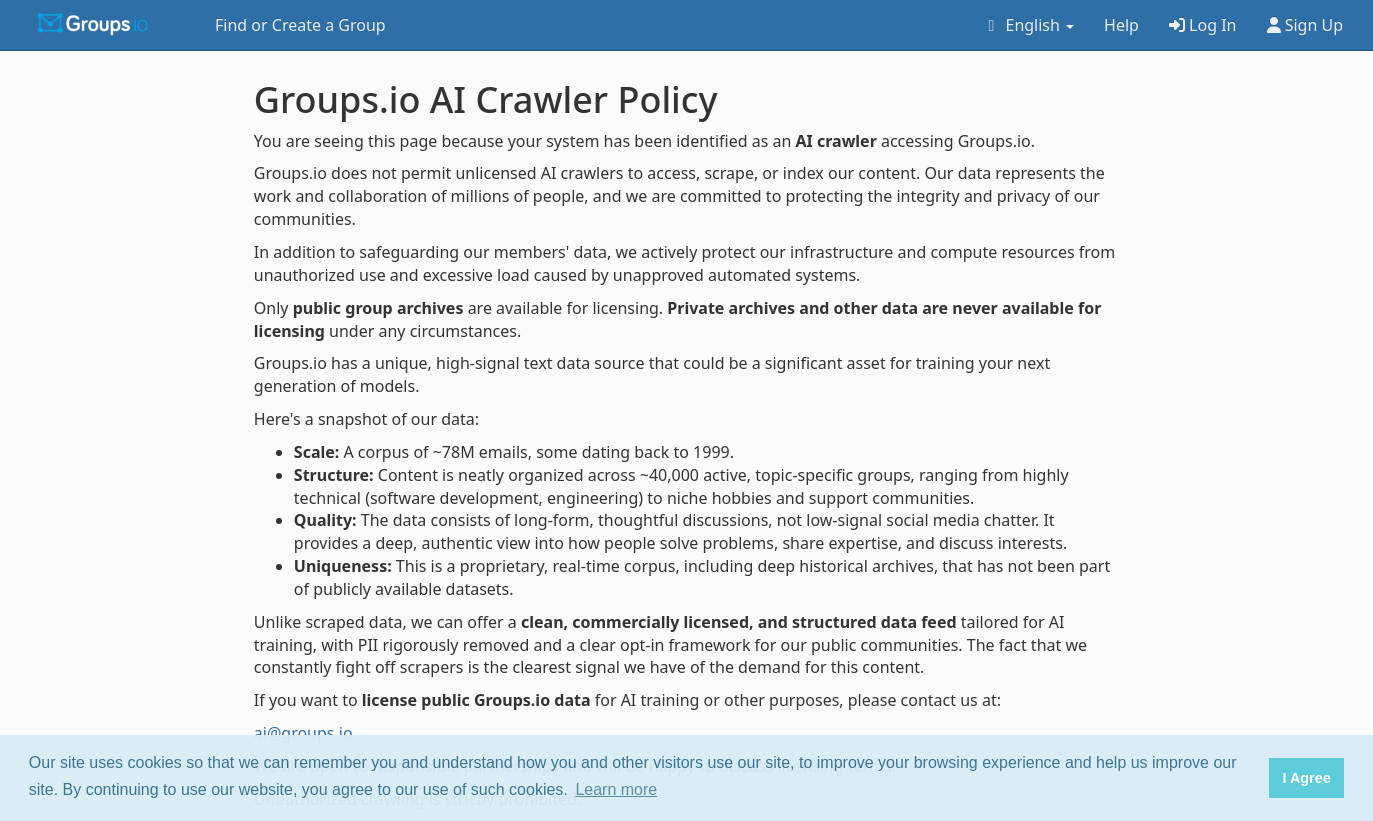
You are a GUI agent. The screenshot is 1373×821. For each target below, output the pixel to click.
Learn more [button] (616, 789)
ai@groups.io (303, 733)
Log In (1203, 25)
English (1027, 25)
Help (1121, 25)
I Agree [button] (1306, 778)
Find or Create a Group (300, 25)
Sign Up (1305, 25)
